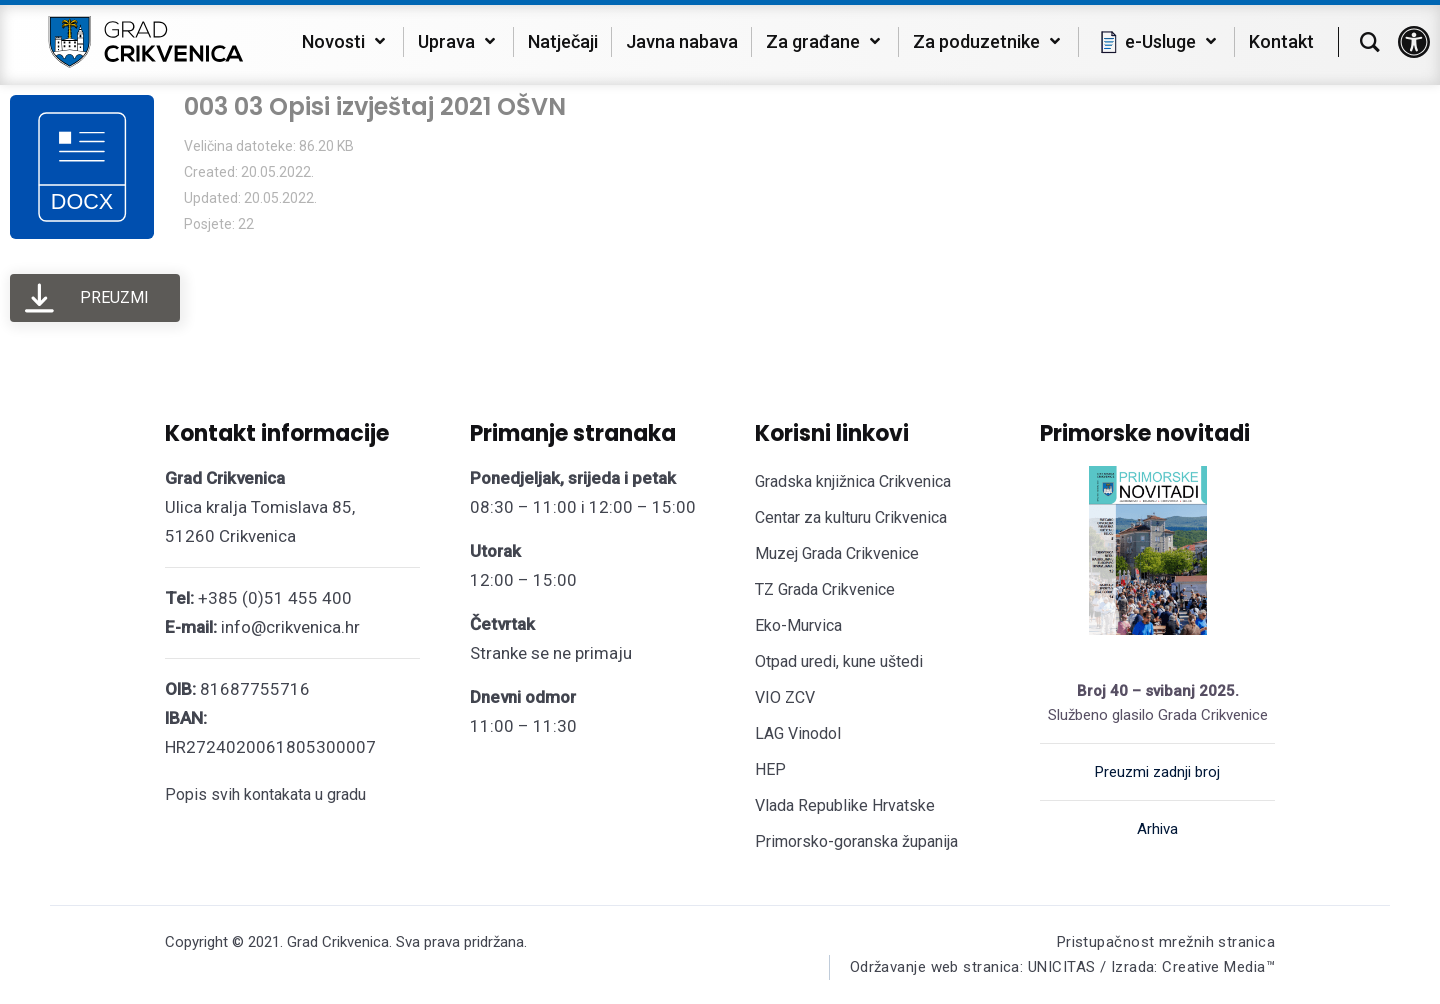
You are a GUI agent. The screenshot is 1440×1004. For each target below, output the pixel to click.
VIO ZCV (785, 697)
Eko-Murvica (798, 625)
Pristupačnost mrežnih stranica (1166, 942)
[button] (1414, 42)
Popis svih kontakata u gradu (265, 794)
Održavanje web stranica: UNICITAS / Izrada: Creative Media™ (1062, 967)
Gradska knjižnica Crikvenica (853, 481)
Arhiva (1157, 829)
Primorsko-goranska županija (856, 841)
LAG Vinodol (798, 733)
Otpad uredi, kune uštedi (839, 661)
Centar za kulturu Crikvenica (851, 517)
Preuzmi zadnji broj (1157, 772)
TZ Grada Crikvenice (825, 589)
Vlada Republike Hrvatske (845, 805)
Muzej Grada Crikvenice (837, 553)
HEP (770, 769)
